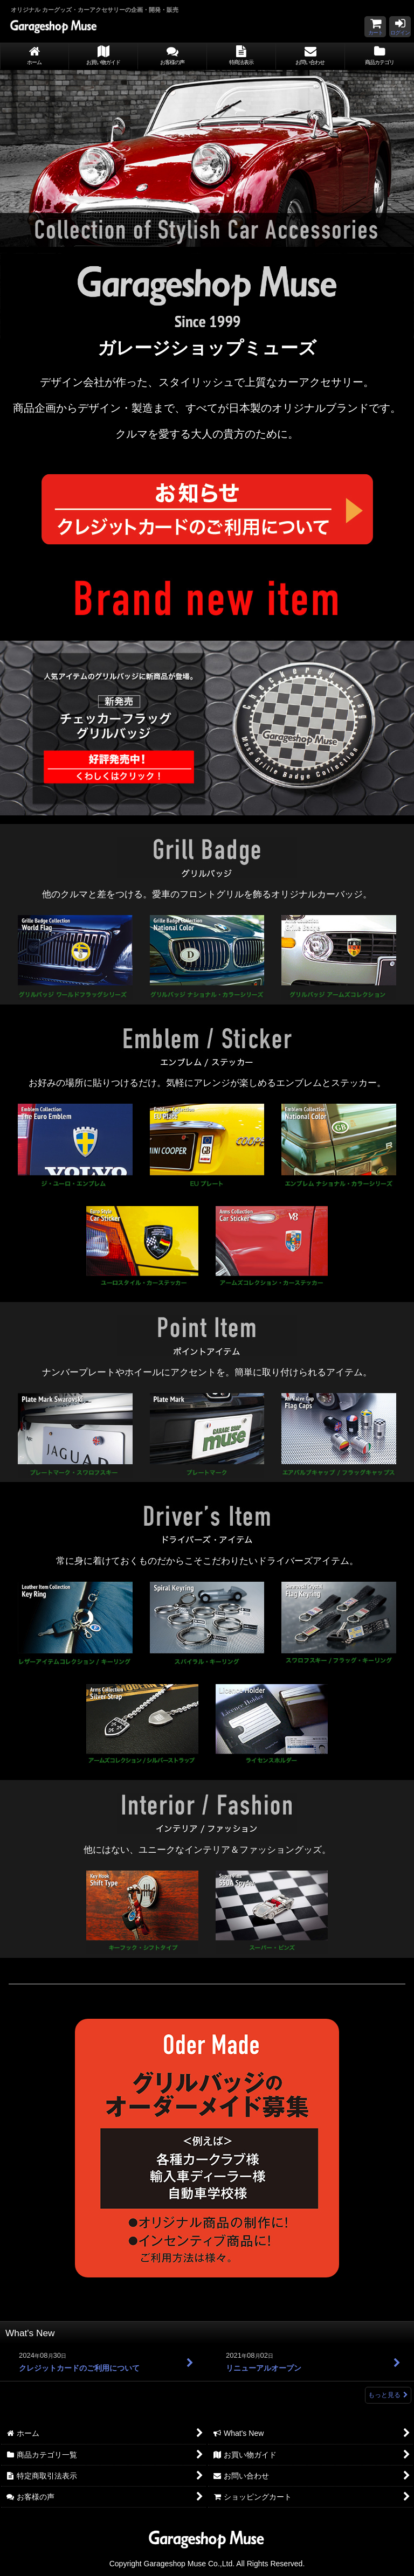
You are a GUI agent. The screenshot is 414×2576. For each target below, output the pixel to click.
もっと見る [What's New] (388, 2395)
